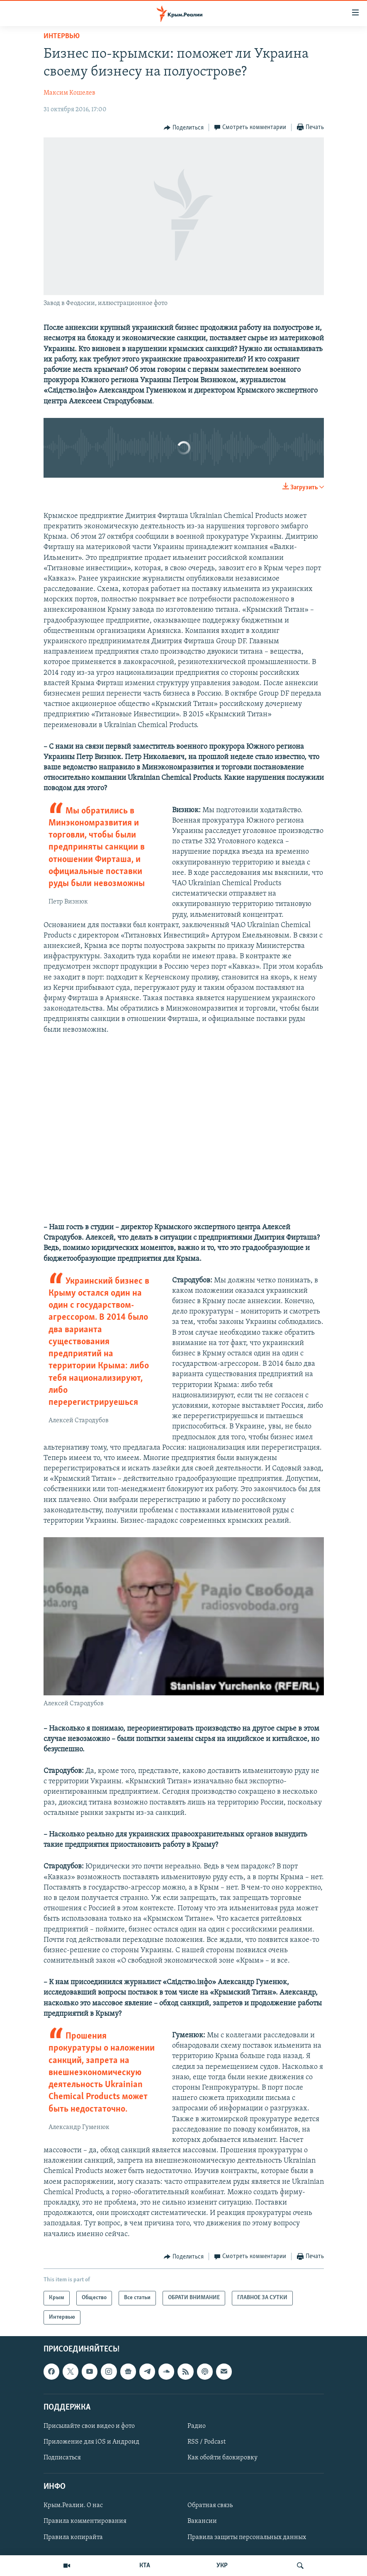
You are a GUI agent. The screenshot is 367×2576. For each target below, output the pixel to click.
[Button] (184, 127)
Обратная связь (210, 2506)
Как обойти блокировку (222, 2457)
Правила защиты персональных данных (246, 2537)
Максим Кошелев (69, 93)
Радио (196, 2426)
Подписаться (62, 2457)
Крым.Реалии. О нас (73, 2506)
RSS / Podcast (206, 2442)
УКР (222, 2565)
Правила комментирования (85, 2521)
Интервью (62, 36)
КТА (144, 2565)
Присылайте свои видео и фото (89, 2426)
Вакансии (202, 2521)
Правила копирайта (73, 2537)
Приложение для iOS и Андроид (91, 2442)
